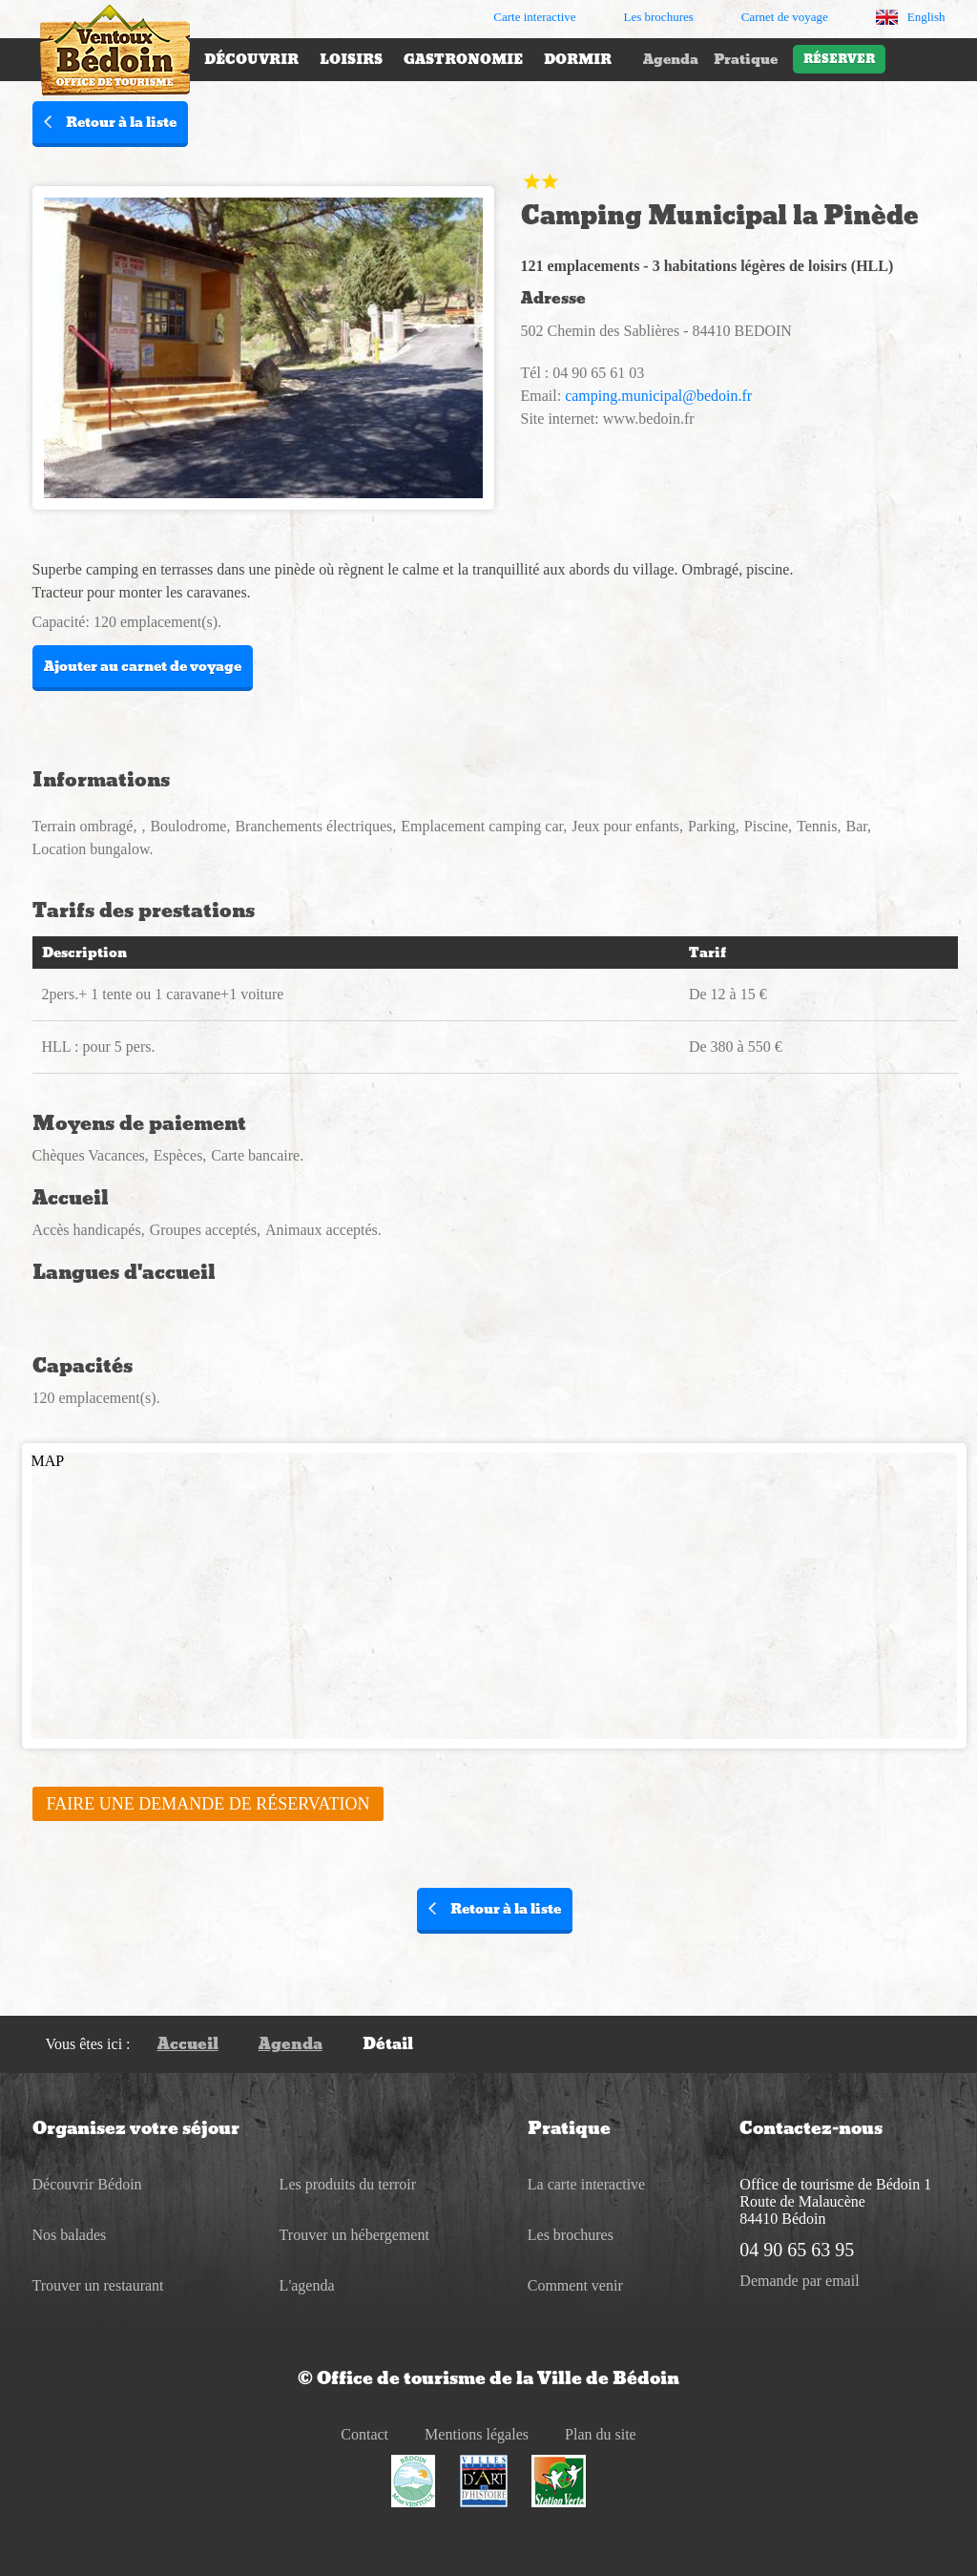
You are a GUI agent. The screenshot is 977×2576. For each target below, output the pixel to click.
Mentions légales (477, 2434)
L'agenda (307, 2285)
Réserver (839, 59)
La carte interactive (586, 2184)
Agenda (670, 59)
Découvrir (251, 59)
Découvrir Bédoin (87, 2184)
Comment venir (575, 2285)
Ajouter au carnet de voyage (142, 666)
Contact (364, 2434)
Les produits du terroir (348, 2184)
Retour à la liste (110, 122)
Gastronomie (463, 59)
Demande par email (799, 2280)
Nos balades (69, 2235)
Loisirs (351, 59)
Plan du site (600, 2434)
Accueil (187, 2044)
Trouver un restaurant (98, 2285)
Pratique (746, 59)
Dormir (578, 59)
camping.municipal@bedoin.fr (658, 395)
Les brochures (570, 2235)
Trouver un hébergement (354, 2235)
